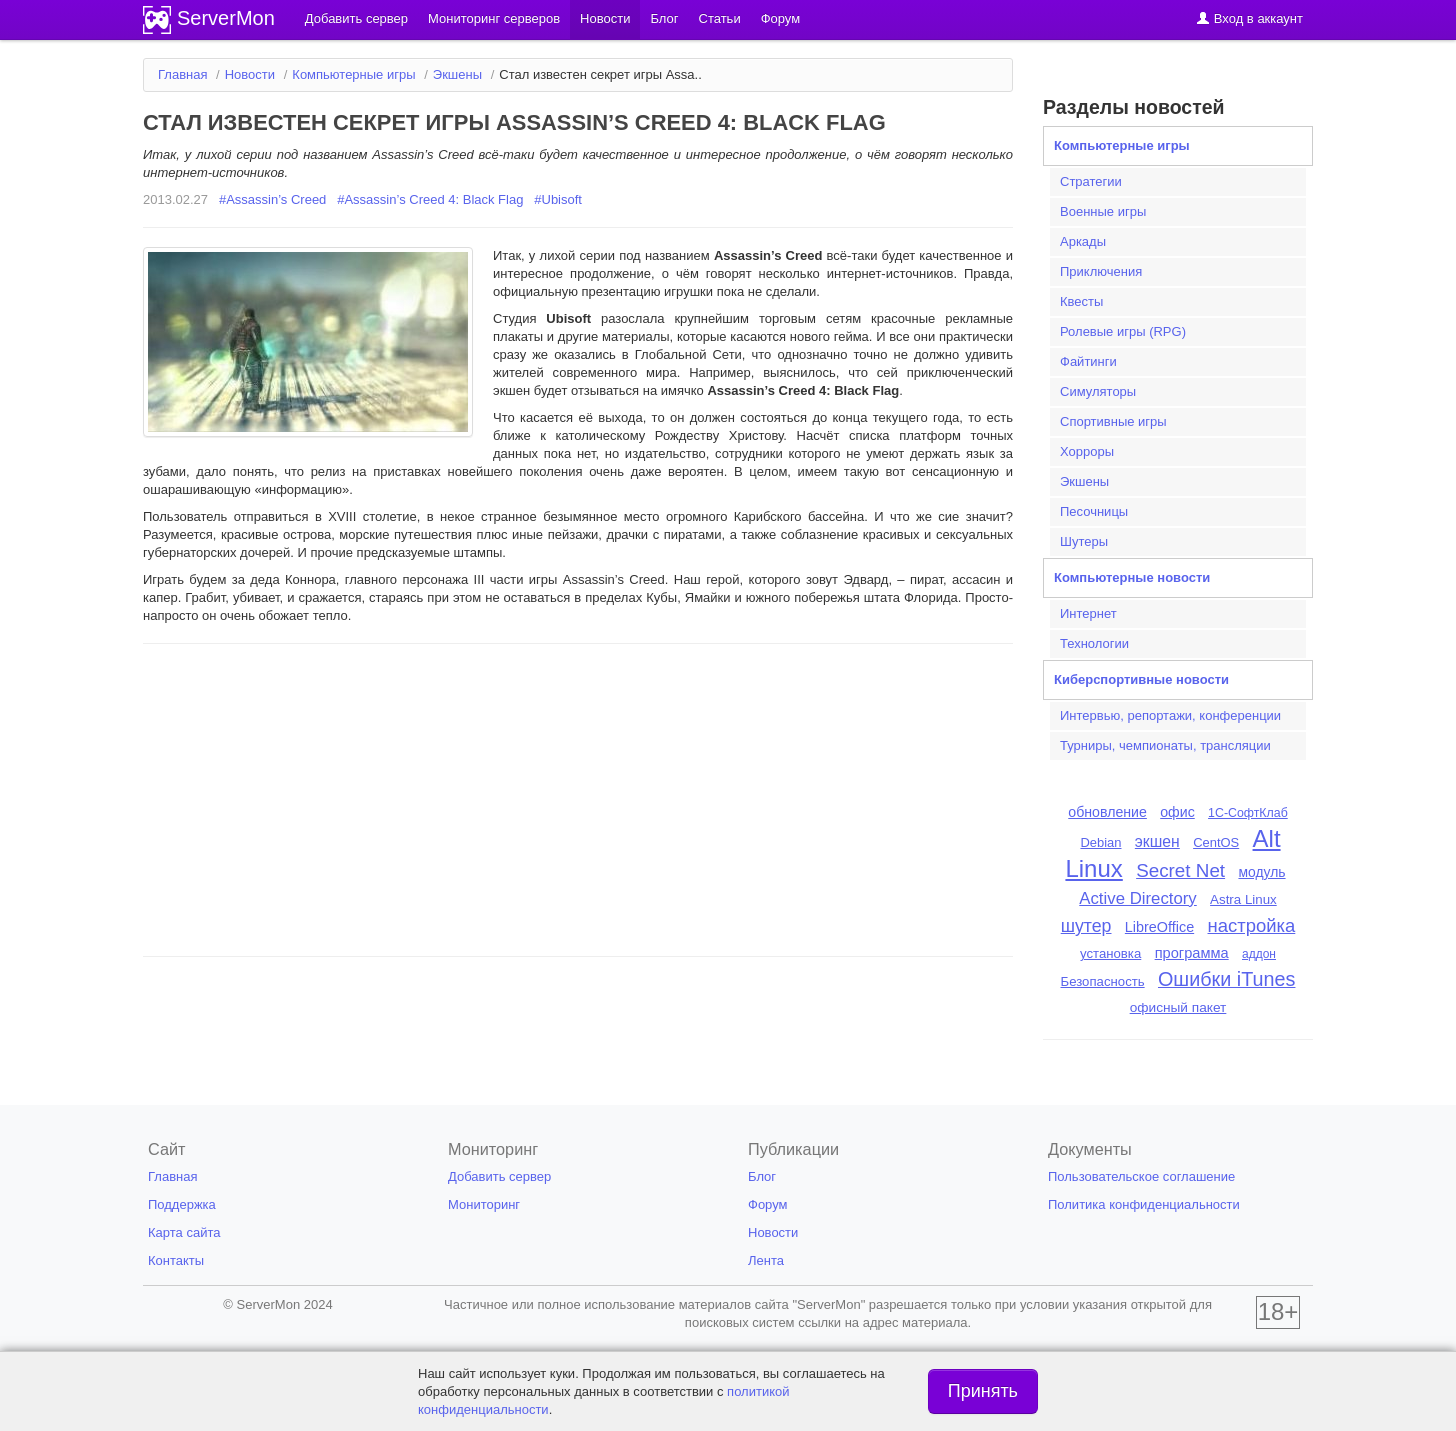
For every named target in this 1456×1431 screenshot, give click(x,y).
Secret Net (1180, 870)
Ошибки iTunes (1226, 979)
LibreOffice (1159, 927)
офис (1177, 812)
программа (1192, 953)
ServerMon (226, 18)
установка (1110, 953)
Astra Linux (1243, 899)
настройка (1252, 925)
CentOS (1216, 842)
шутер (1086, 926)
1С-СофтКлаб (1248, 813)
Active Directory (1138, 898)
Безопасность (1103, 981)
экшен (1157, 841)
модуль (1261, 872)
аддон (1259, 954)
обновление (1107, 812)
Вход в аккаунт (1249, 18)
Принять (983, 1391)
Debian (1100, 842)
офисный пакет (1178, 1007)
